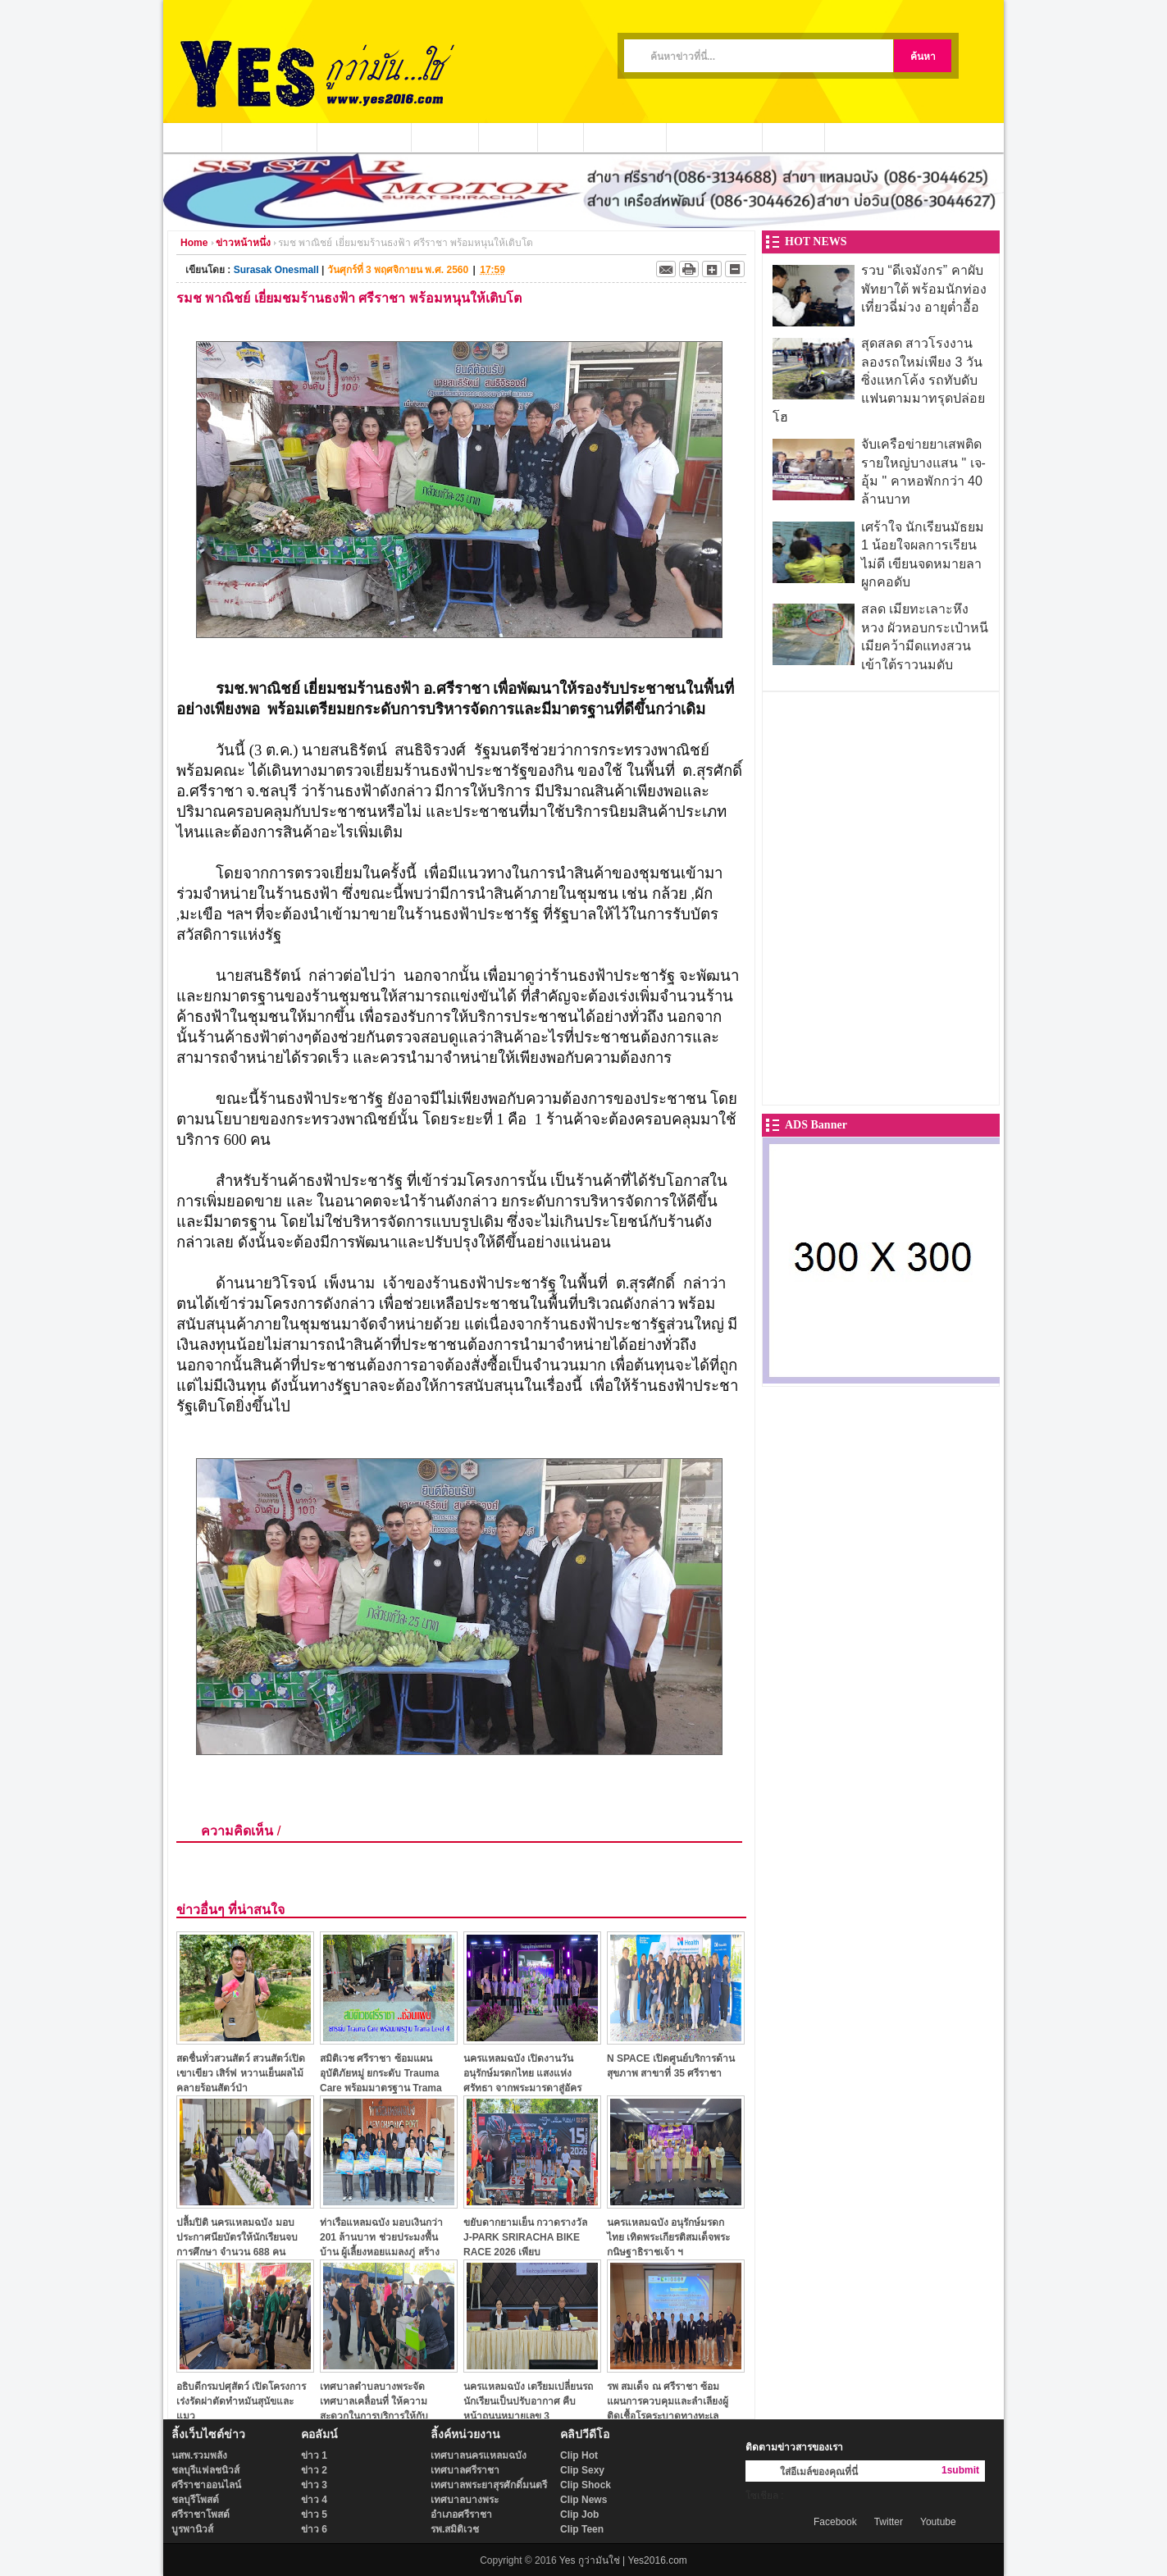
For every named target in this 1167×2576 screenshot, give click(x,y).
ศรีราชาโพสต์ (200, 2514)
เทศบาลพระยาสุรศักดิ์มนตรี (489, 2485)
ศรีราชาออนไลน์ (206, 2485)
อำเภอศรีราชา (461, 2514)
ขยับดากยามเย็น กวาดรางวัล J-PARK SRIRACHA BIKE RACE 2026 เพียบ (525, 2237)
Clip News (583, 2499)
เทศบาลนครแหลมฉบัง (479, 2455)
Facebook (835, 2522)
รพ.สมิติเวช (455, 2529)
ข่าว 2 (314, 2470)
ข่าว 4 (314, 2499)
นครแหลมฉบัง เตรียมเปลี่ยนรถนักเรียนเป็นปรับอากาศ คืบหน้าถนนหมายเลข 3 (528, 2401)
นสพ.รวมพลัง (199, 2455)
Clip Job (579, 2514)
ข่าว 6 (314, 2529)
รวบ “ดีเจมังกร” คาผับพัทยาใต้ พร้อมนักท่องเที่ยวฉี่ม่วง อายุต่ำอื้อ (924, 288)
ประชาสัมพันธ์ (625, 137)
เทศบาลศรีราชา (465, 2470)
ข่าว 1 (314, 2455)
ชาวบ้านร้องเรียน (714, 137)
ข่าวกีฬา (508, 137)
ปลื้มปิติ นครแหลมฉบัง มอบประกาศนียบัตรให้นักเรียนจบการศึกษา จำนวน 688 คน (237, 2237)
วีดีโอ (560, 137)
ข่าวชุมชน (445, 137)
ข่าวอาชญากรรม (270, 137)
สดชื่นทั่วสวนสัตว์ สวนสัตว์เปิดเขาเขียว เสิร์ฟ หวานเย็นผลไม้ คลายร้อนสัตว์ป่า (240, 2073)
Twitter (888, 2522)
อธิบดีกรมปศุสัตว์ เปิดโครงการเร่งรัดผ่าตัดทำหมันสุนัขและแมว (241, 2401)
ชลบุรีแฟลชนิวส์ (205, 2470)
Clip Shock (585, 2485)
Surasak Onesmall (276, 270)
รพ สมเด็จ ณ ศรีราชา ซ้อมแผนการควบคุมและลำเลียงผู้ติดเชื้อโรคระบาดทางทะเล (667, 2401)
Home (193, 242)
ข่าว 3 (314, 2485)
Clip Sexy (582, 2470)
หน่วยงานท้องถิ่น (364, 137)
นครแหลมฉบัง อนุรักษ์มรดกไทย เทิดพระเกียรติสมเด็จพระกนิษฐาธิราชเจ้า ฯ (668, 2237)
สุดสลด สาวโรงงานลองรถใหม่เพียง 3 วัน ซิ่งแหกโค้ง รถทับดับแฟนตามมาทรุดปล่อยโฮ (879, 380)
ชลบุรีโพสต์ (195, 2499)
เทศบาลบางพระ (465, 2499)
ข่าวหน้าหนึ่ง (243, 242)
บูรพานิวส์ (192, 2529)
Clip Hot (579, 2455)
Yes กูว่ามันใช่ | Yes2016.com (623, 2560)
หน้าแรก (193, 137)
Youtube (938, 2522)
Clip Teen (582, 2529)
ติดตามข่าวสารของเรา (794, 2447)
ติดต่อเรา (794, 137)
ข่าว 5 (314, 2514)
